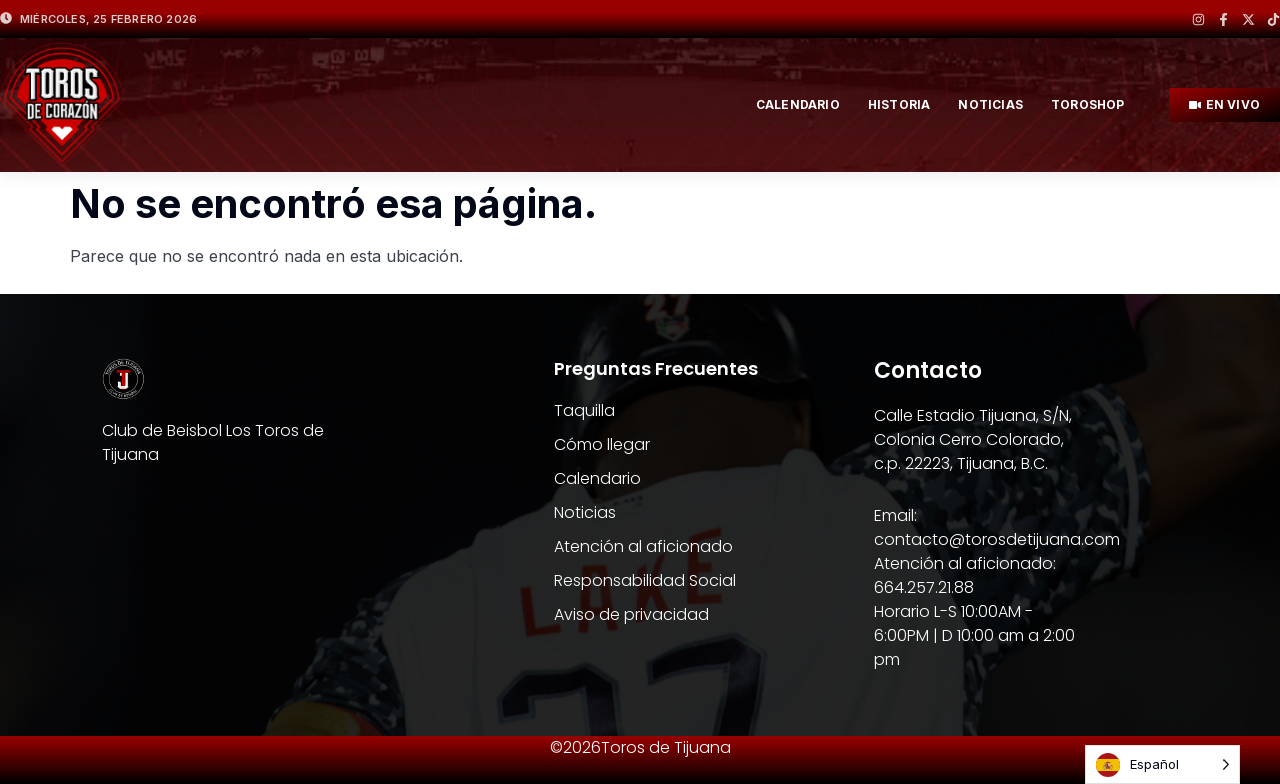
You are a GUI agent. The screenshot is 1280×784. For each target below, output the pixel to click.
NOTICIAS (990, 104)
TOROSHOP (1088, 104)
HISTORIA (899, 104)
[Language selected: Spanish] (1162, 764)
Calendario (798, 104)
